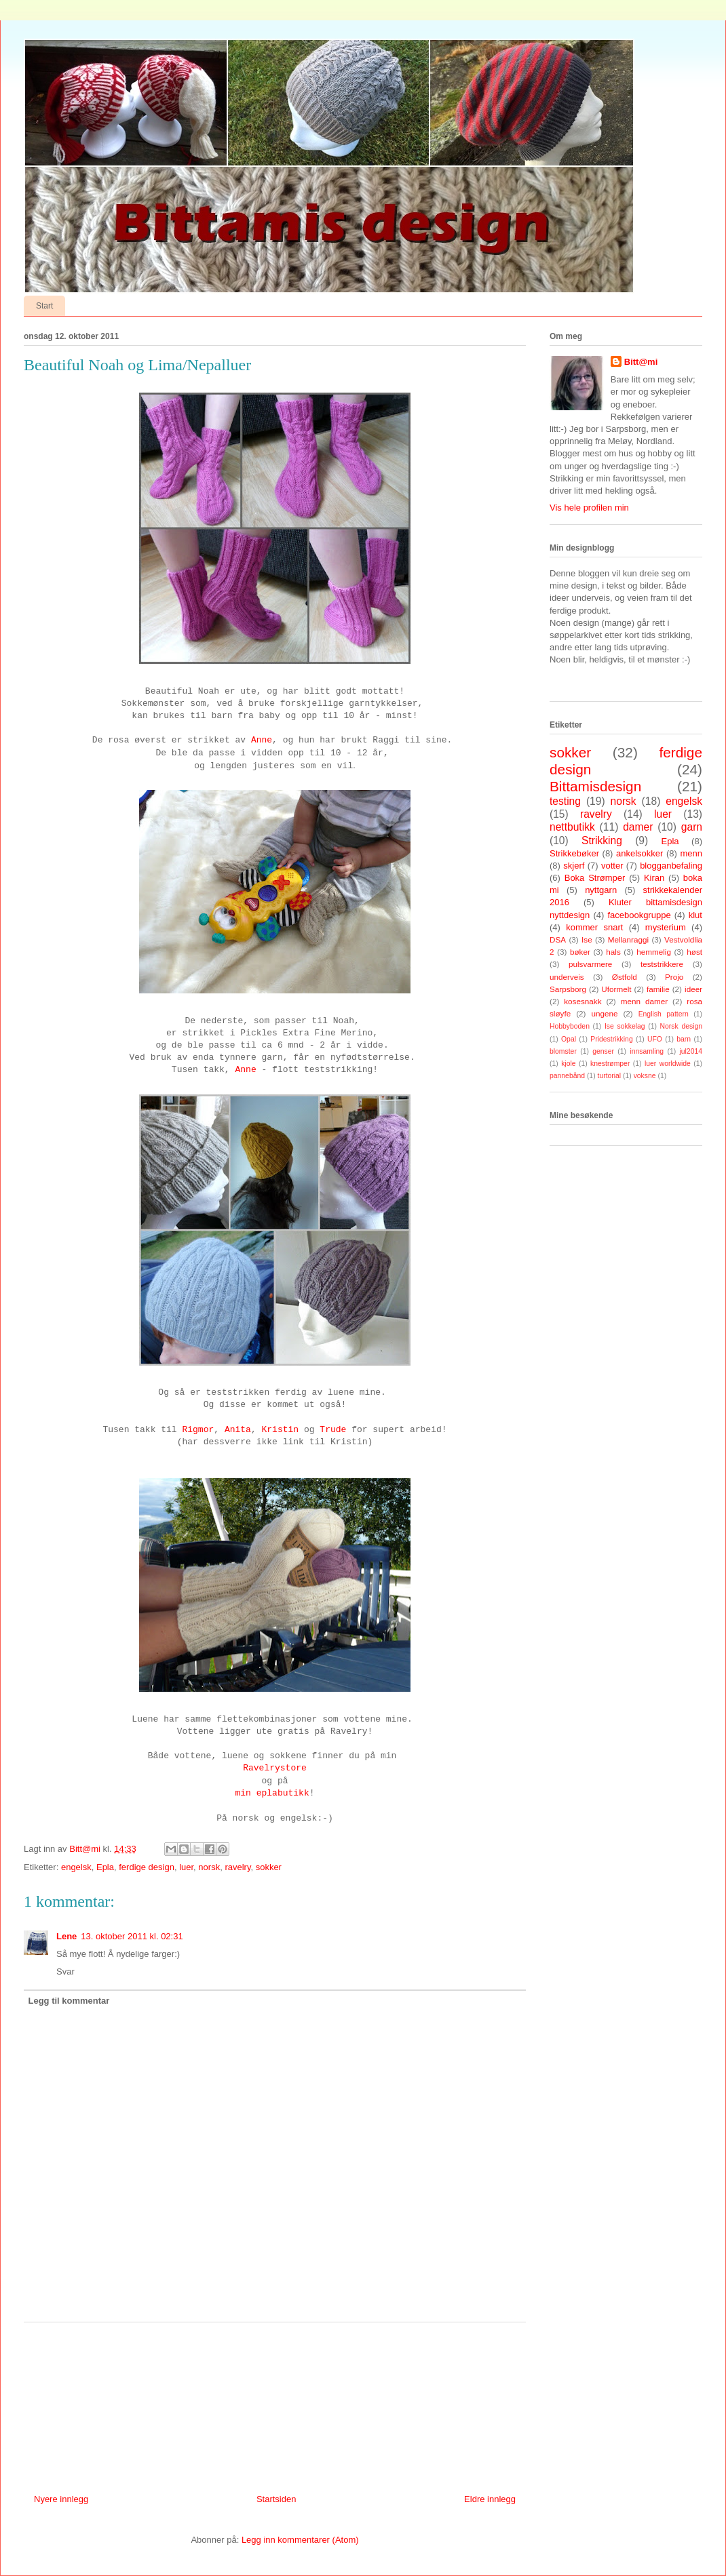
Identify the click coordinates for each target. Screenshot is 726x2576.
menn (691, 853)
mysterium (665, 927)
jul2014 (690, 1051)
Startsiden (276, 2499)
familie (658, 989)
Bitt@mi (641, 362)
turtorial (610, 1075)
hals (613, 951)
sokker (269, 1867)
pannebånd (567, 1075)
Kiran (654, 878)
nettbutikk (572, 827)
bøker (580, 951)
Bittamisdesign (595, 786)
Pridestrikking (611, 1039)
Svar (65, 1971)
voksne (645, 1075)
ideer (693, 989)
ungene (604, 1013)
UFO (654, 1039)
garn (691, 827)
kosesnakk (582, 1001)
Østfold (624, 976)
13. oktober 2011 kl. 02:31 (132, 1936)
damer (638, 827)
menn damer (644, 1001)
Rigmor (198, 1430)
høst (694, 951)
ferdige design (146, 1867)
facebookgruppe (638, 915)
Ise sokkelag (625, 1026)
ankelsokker (639, 853)
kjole (568, 1063)
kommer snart (594, 927)
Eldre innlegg (490, 2499)
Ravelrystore (275, 1768)
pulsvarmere (590, 963)
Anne (261, 740)
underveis (567, 976)
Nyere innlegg (61, 2499)
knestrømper (610, 1063)
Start (44, 306)
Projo (674, 976)
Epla (105, 1867)
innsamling (647, 1051)
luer (186, 1867)
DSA (558, 939)
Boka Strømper (595, 878)
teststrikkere (662, 963)
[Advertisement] (274, 2402)
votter (612, 865)
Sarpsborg (568, 989)
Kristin (280, 1430)
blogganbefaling (671, 865)
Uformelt (616, 989)
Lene (66, 1936)
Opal (568, 1039)
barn (683, 1039)
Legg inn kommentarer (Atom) (300, 2540)
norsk (209, 1867)
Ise (586, 939)
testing (565, 801)
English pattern (663, 1014)
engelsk (76, 1867)
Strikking (601, 840)
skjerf (573, 865)
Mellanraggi (628, 939)
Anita (238, 1430)
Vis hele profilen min (589, 507)
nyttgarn (601, 890)
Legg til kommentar (69, 2001)
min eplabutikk (272, 1793)
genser (603, 1051)
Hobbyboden (570, 1026)
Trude (333, 1430)
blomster (563, 1051)
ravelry (237, 1867)
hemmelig (653, 951)
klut (695, 915)
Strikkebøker (574, 853)
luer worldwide (668, 1063)
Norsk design (681, 1026)
